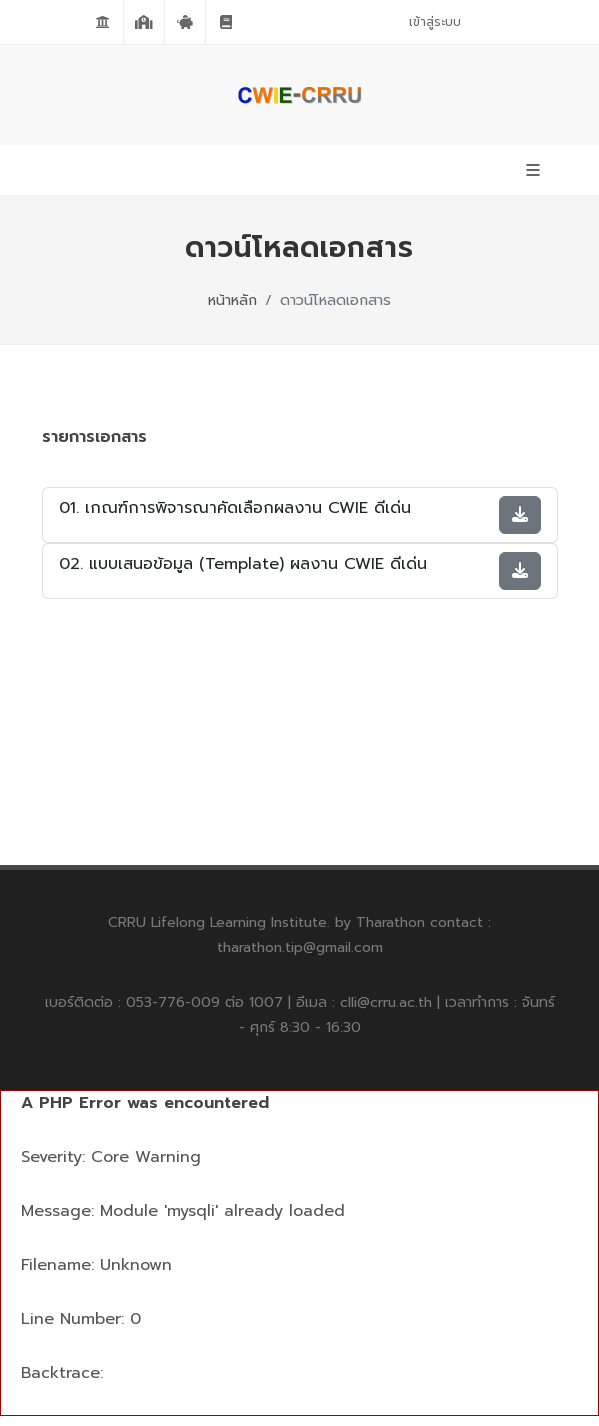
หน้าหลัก (232, 300)
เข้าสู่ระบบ (435, 22)
